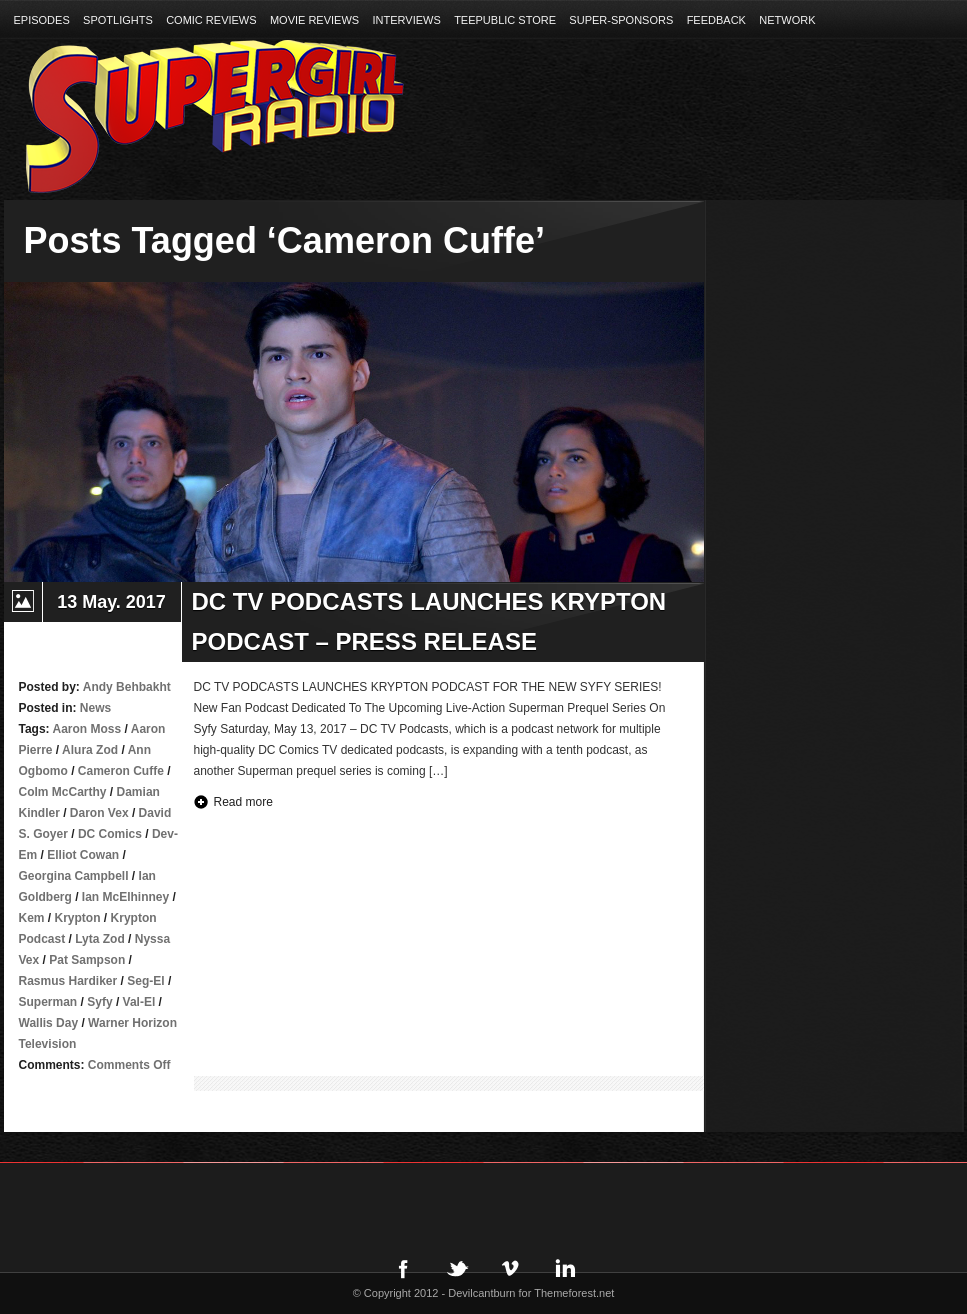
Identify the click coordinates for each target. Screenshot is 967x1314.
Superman (48, 1002)
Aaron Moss (87, 729)
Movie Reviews (314, 20)
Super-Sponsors (621, 20)
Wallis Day (49, 1023)
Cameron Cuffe (121, 771)
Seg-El (145, 981)
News (95, 708)
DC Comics (110, 834)
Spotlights (118, 20)
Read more (243, 802)
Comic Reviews (211, 20)
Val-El (139, 1002)
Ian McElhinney (125, 897)
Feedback (716, 20)
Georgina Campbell (74, 876)
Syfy (99, 1002)
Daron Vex (99, 813)
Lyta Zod (100, 939)
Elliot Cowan (83, 855)
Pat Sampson (87, 960)
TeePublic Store (505, 20)
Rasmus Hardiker (68, 981)
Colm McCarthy (63, 792)
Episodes (42, 20)
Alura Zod (90, 750)
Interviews (407, 20)
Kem (32, 918)
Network (787, 20)
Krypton (78, 918)
